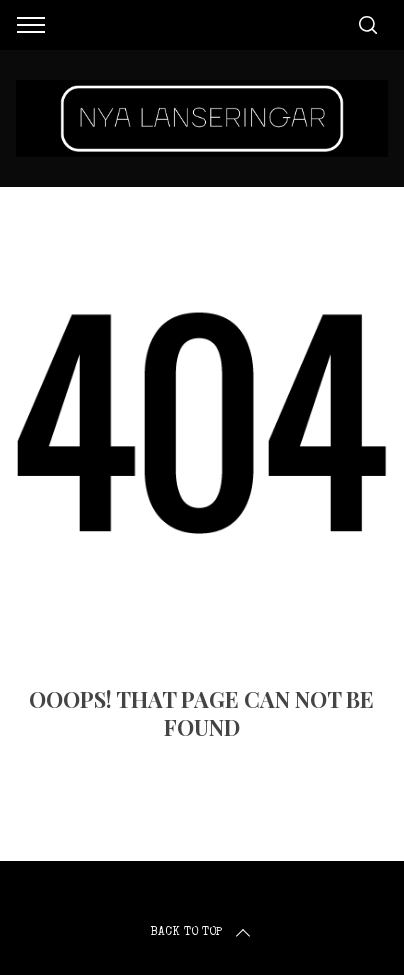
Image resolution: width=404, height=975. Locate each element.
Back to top (202, 933)
